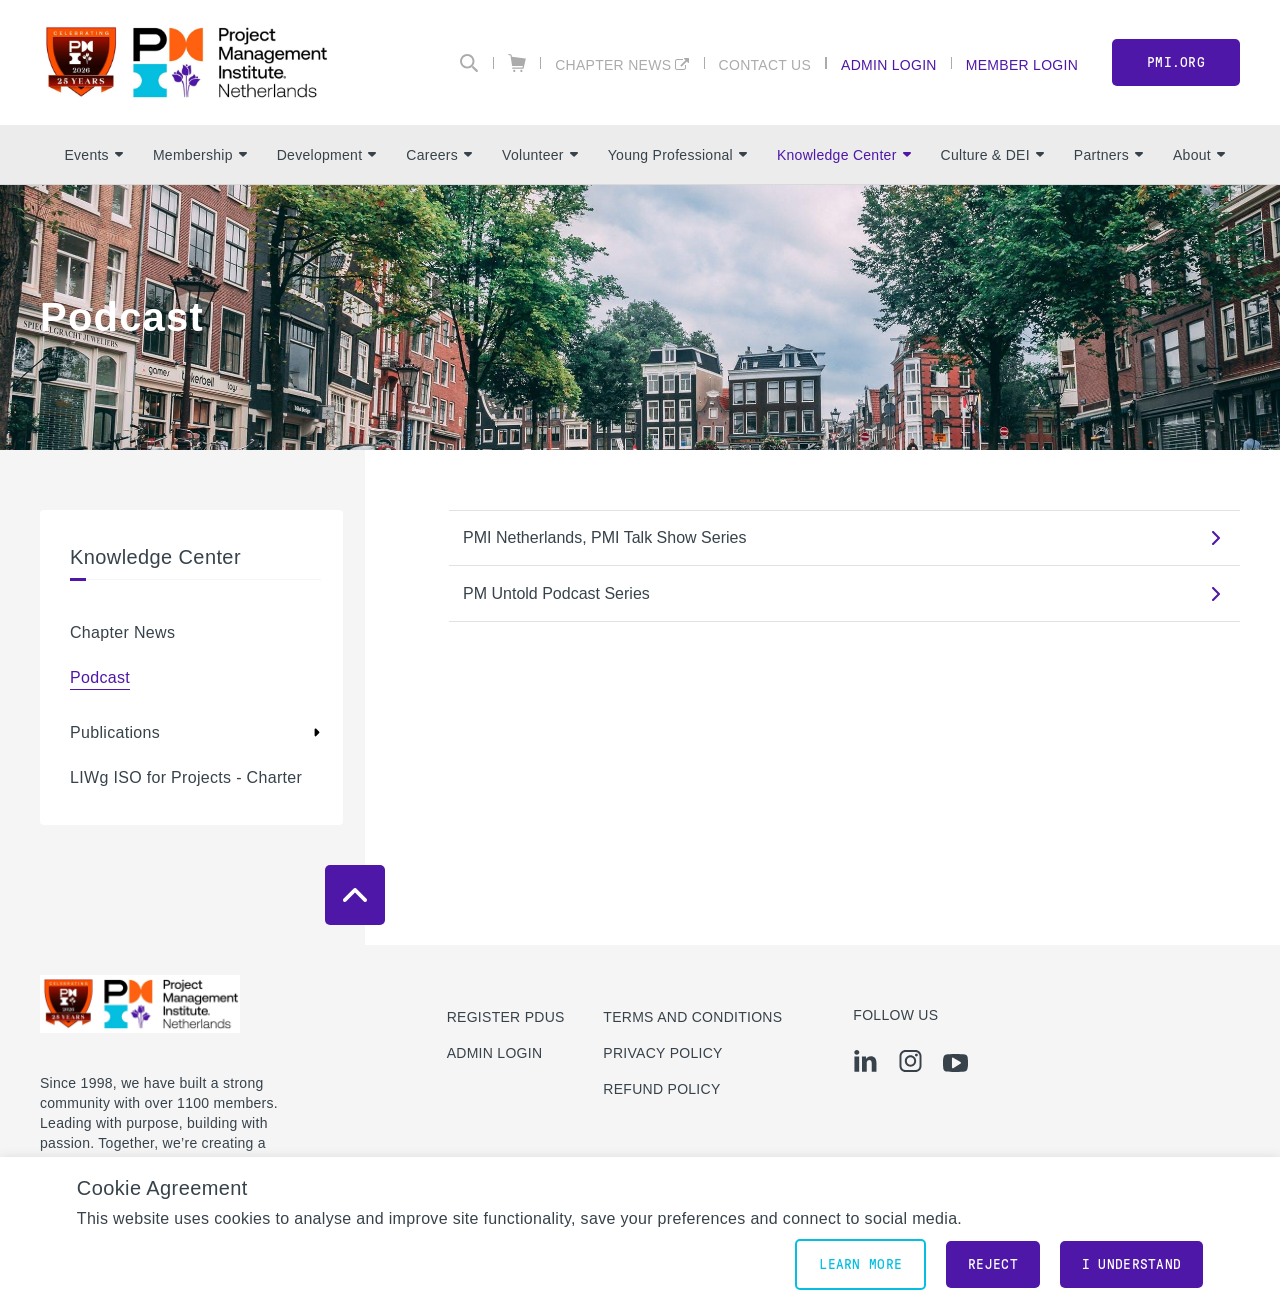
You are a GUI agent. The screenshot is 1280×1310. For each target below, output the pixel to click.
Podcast (100, 677)
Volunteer (540, 155)
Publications (115, 732)
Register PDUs (506, 1017)
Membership (200, 155)
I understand (1131, 1264)
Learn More (860, 1264)
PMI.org (1176, 62)
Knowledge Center (844, 155)
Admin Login (889, 64)
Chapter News (613, 64)
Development (327, 155)
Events (93, 155)
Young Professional (677, 155)
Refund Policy (661, 1089)
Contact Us (765, 64)
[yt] (955, 1063)
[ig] (910, 1061)
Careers (439, 155)
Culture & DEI (992, 155)
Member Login (1022, 64)
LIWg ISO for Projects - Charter (186, 777)
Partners (1108, 155)
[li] (865, 1061)
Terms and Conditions (692, 1017)
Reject (993, 1264)
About (1199, 155)
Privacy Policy (662, 1053)
